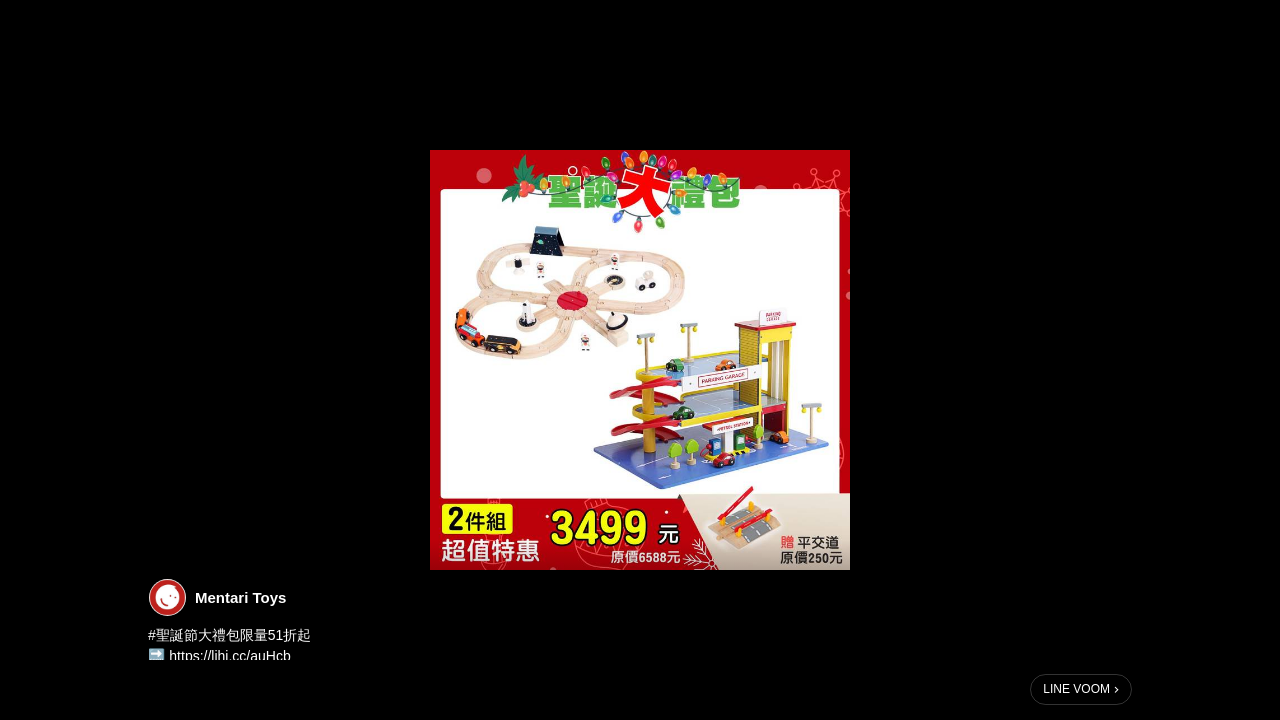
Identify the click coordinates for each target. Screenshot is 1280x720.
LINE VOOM (1076, 689)
